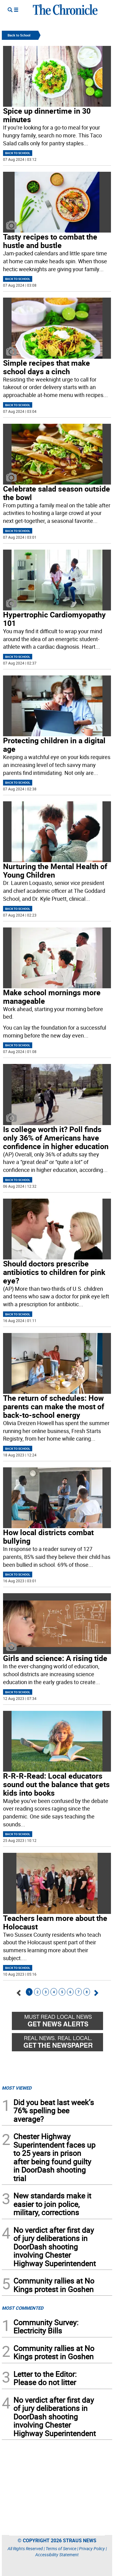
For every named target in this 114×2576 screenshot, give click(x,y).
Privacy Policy (92, 2548)
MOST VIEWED (17, 2088)
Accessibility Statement (57, 2554)
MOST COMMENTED (22, 2308)
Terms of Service (61, 2548)
